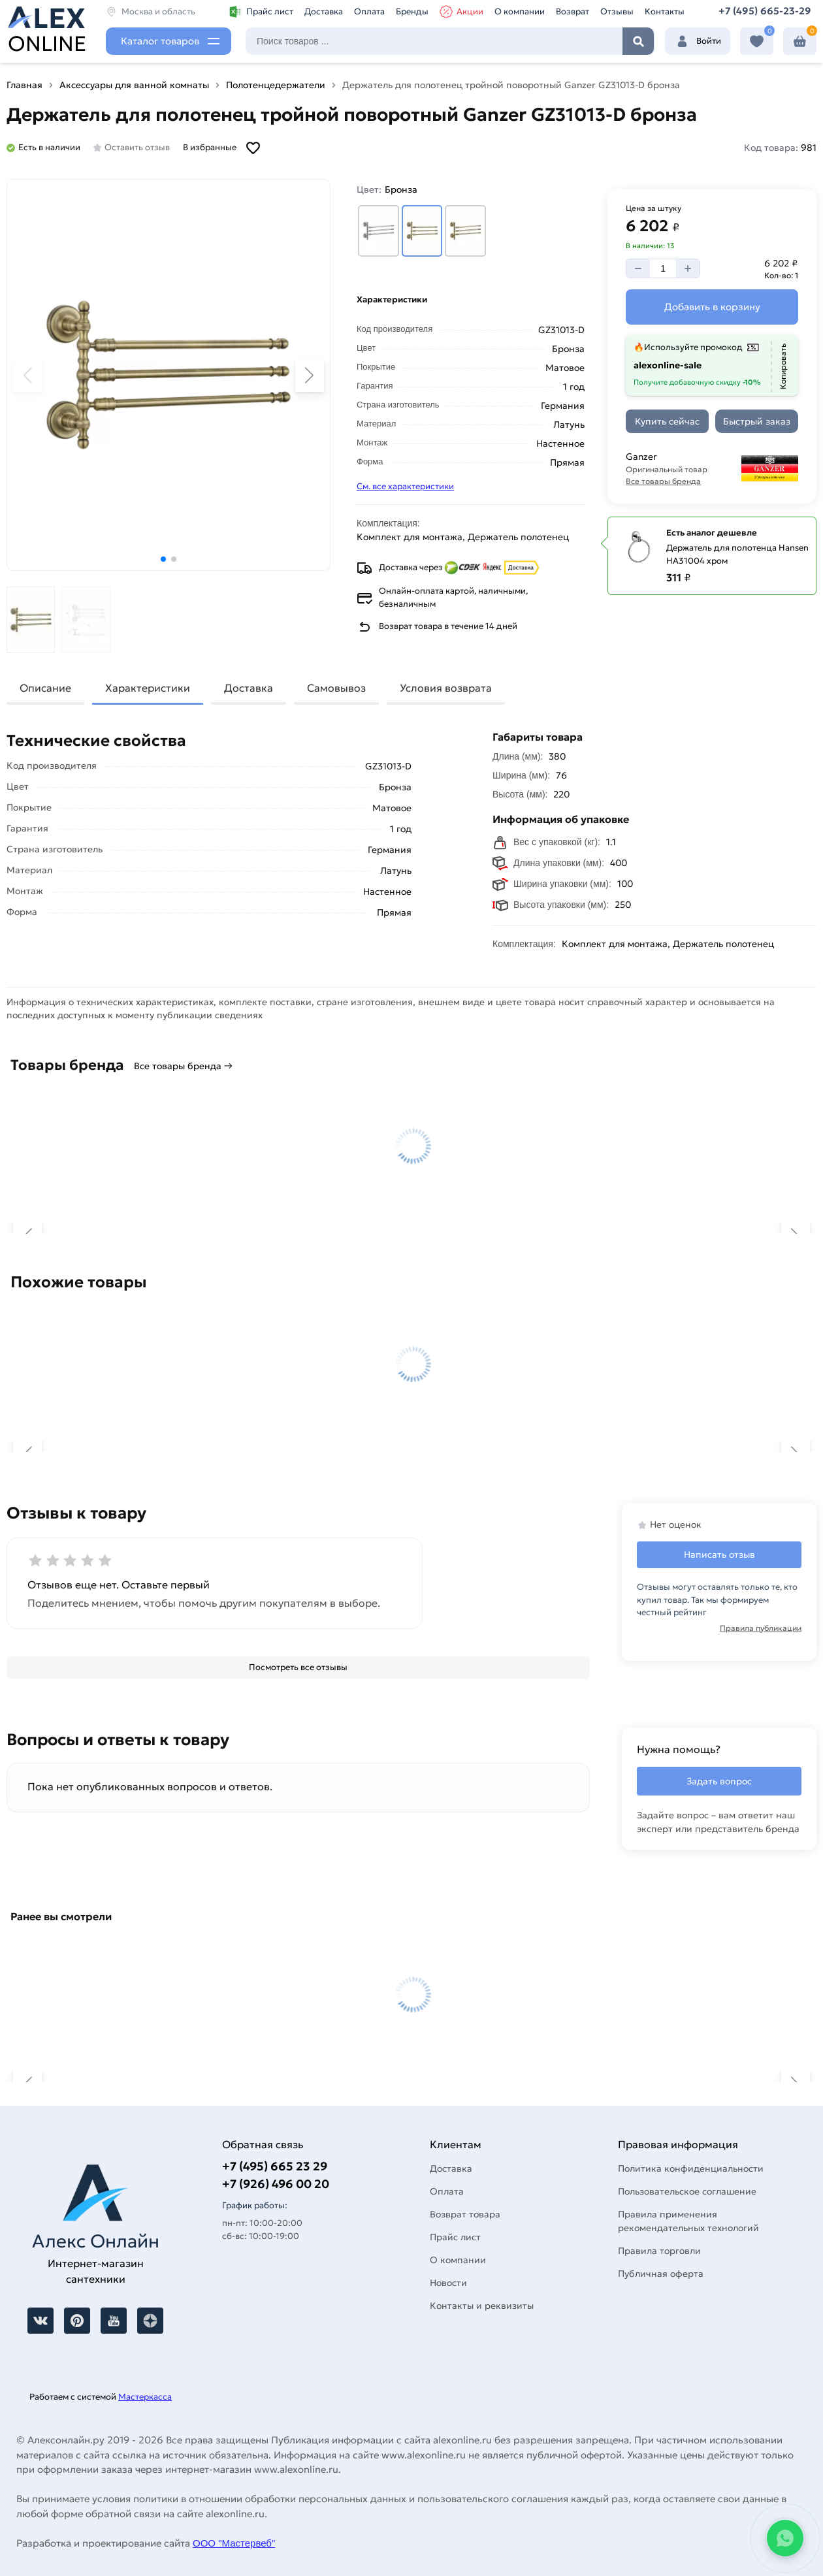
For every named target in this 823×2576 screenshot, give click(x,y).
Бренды (412, 11)
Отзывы (617, 11)
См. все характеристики (405, 486)
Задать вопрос (719, 1781)
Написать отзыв (719, 1554)
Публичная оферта (660, 2273)
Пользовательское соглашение (687, 2191)
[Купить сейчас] (667, 421)
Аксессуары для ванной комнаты (134, 85)
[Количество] (663, 268)
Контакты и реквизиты (482, 2305)
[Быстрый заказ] (756, 421)
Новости (448, 2283)
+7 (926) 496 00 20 (275, 2183)
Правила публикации (760, 1628)
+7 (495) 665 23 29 (274, 2166)
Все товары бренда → (183, 1066)
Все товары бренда (663, 481)
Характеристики (147, 687)
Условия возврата (446, 687)
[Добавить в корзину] (712, 307)
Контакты (665, 11)
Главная (24, 85)
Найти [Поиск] (638, 41)
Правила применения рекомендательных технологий (688, 2221)
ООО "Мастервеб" (234, 2543)
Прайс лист (261, 11)
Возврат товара (465, 2214)
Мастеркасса (145, 2396)
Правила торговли (659, 2251)
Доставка (323, 11)
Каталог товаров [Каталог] (160, 41)
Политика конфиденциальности (691, 2168)
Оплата (369, 11)
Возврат (572, 11)
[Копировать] (783, 366)
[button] (163, 559)
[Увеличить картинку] (169, 375)
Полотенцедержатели (275, 85)
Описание (45, 687)
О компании (519, 11)
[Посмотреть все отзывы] (298, 1667)
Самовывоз (336, 687)
